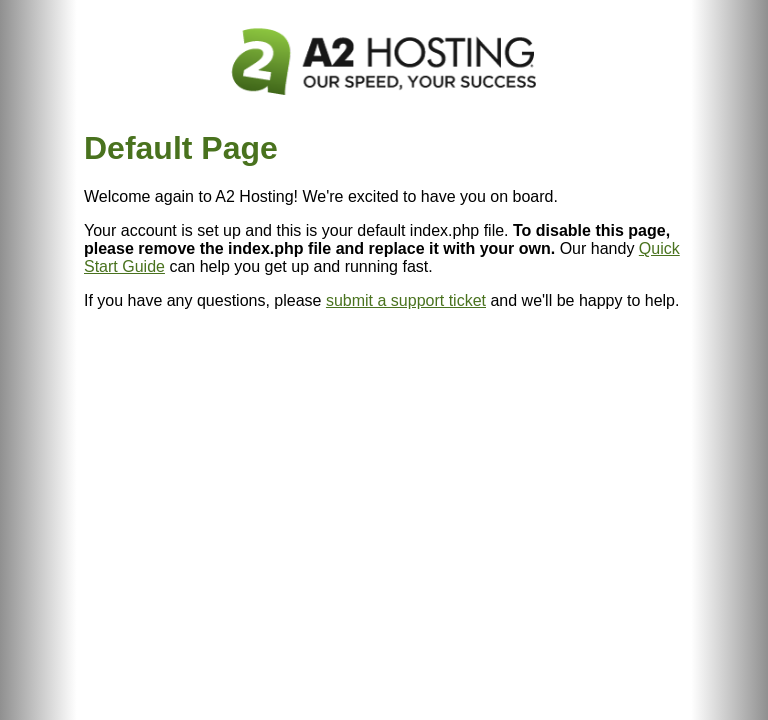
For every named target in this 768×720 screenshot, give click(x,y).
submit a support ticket (406, 300)
